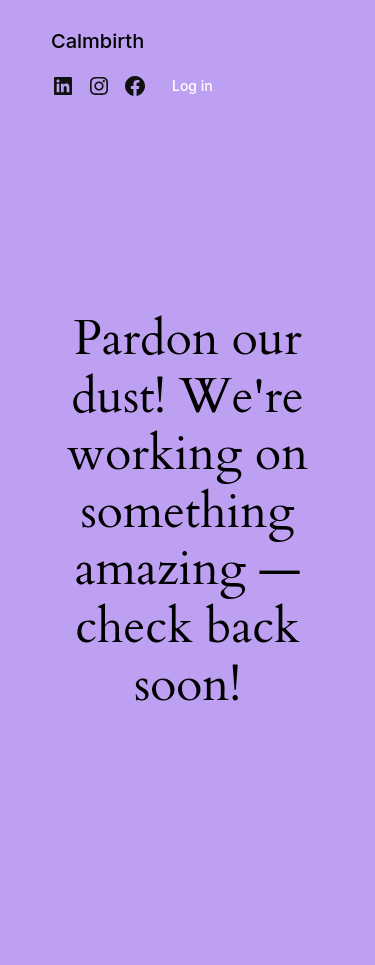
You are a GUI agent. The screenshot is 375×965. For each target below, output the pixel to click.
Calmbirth (97, 41)
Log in (192, 85)
